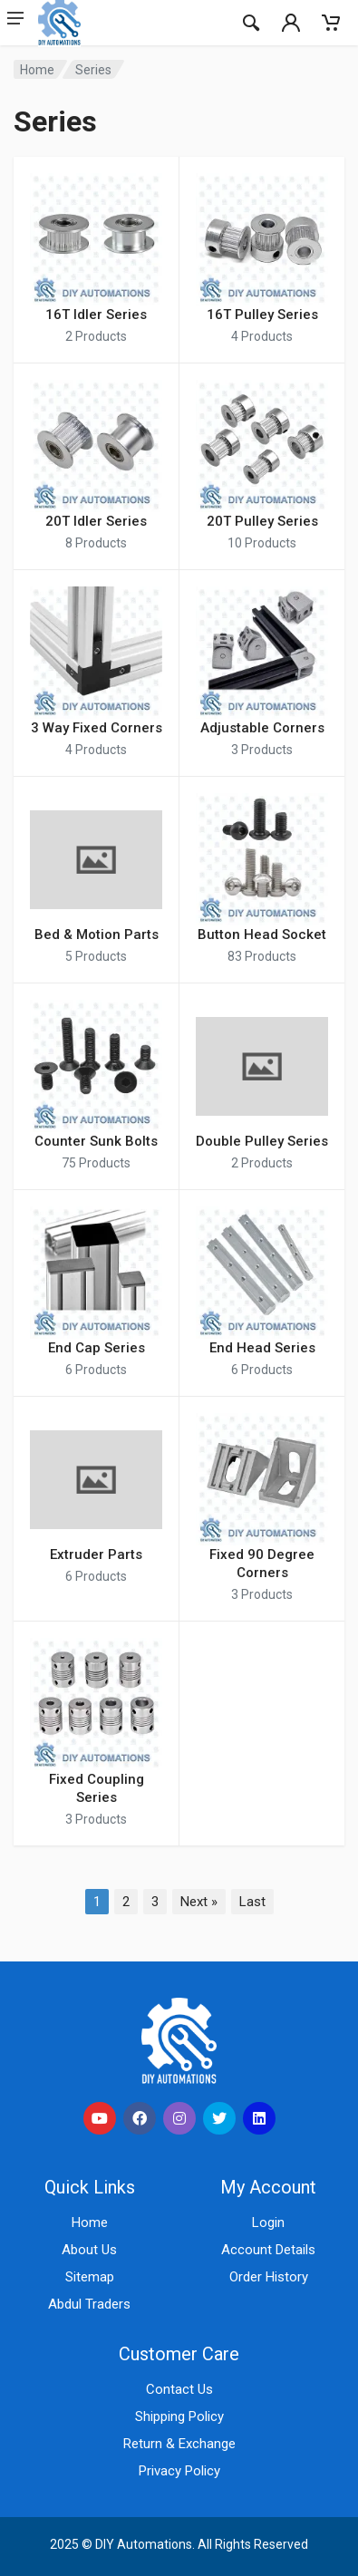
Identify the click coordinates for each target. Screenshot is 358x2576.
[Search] (251, 22)
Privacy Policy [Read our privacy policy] (179, 2471)
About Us (89, 2250)
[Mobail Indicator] (291, 22)
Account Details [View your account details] (268, 2250)
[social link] (99, 2118)
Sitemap (89, 2277)
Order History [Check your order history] (268, 2277)
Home (37, 70)
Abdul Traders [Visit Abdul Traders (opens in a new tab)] (89, 2304)
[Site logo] (130, 22)
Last (252, 1901)
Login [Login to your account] (268, 2222)
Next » (199, 1901)
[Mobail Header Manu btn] (18, 22)
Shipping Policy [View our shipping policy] (179, 2416)
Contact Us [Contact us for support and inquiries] (179, 2389)
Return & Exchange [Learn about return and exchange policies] (179, 2444)
